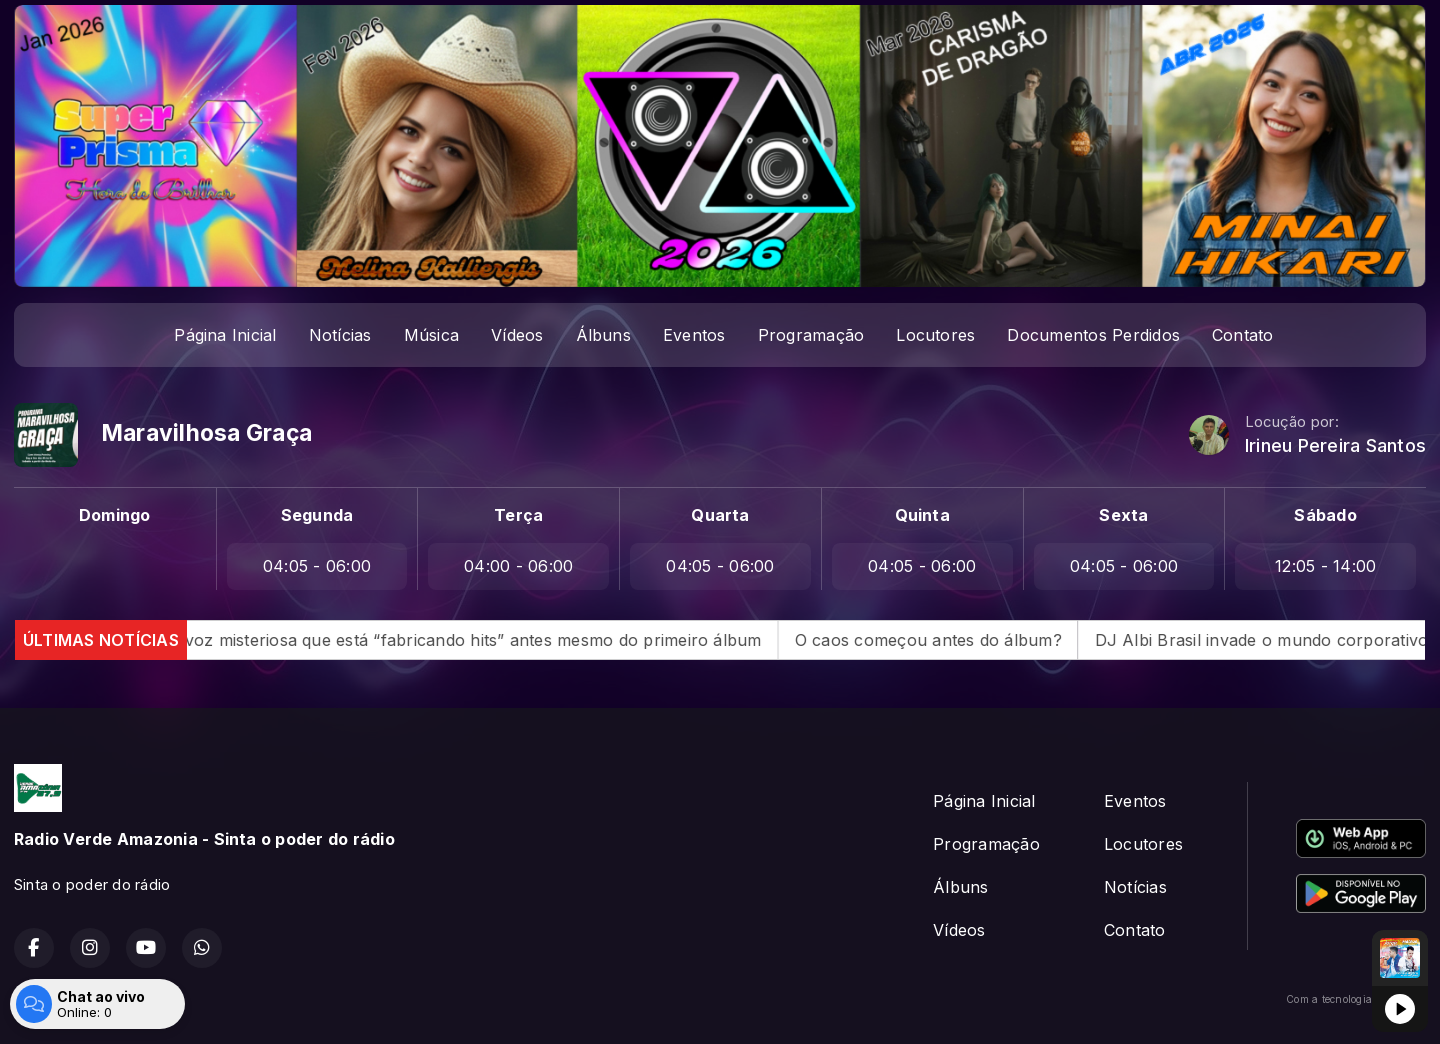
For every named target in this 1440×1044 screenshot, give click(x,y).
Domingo (115, 515)
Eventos (694, 335)
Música (431, 335)
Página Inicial (225, 335)
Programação (811, 335)
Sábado (1325, 515)
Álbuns (603, 335)
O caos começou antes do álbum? (956, 640)
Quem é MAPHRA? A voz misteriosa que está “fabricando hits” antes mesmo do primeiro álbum (415, 640)
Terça (518, 515)
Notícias (340, 335)
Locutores (935, 335)
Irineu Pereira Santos (1335, 445)
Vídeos (517, 335)
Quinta (922, 515)
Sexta (1123, 515)
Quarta (720, 515)
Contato (1243, 335)
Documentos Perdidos (1093, 335)
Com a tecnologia (1356, 999)
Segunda (317, 515)
